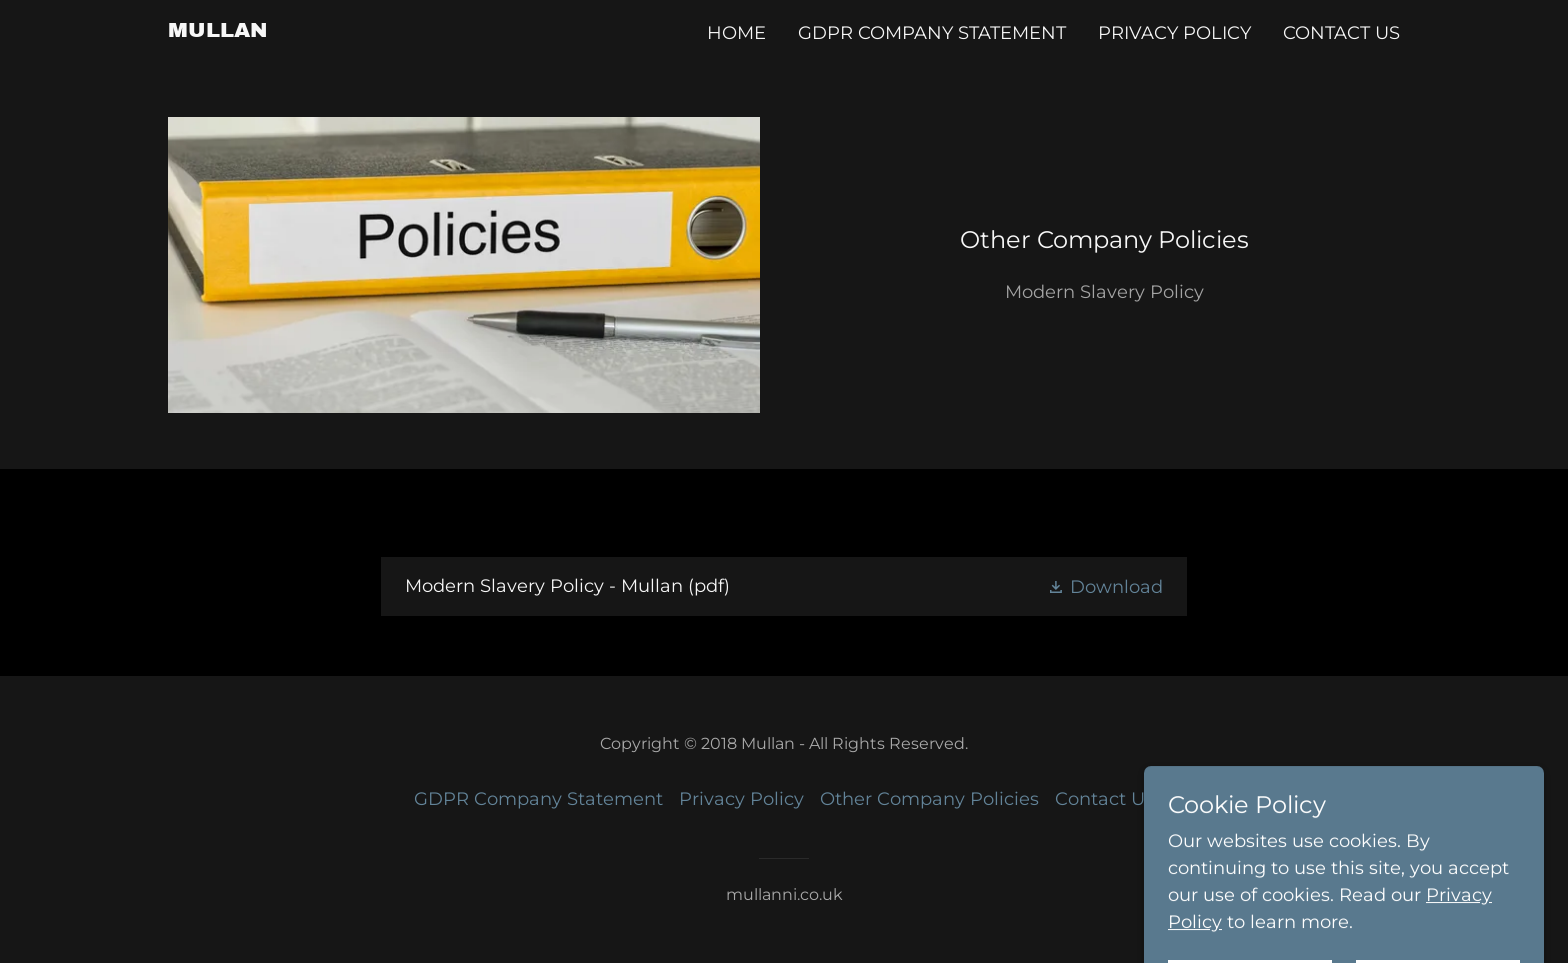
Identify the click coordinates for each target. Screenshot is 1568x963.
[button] (1105, 586)
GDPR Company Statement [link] (932, 33)
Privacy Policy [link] (1174, 33)
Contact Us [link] (1341, 33)
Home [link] (736, 33)
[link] (218, 31)
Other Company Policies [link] (929, 799)
